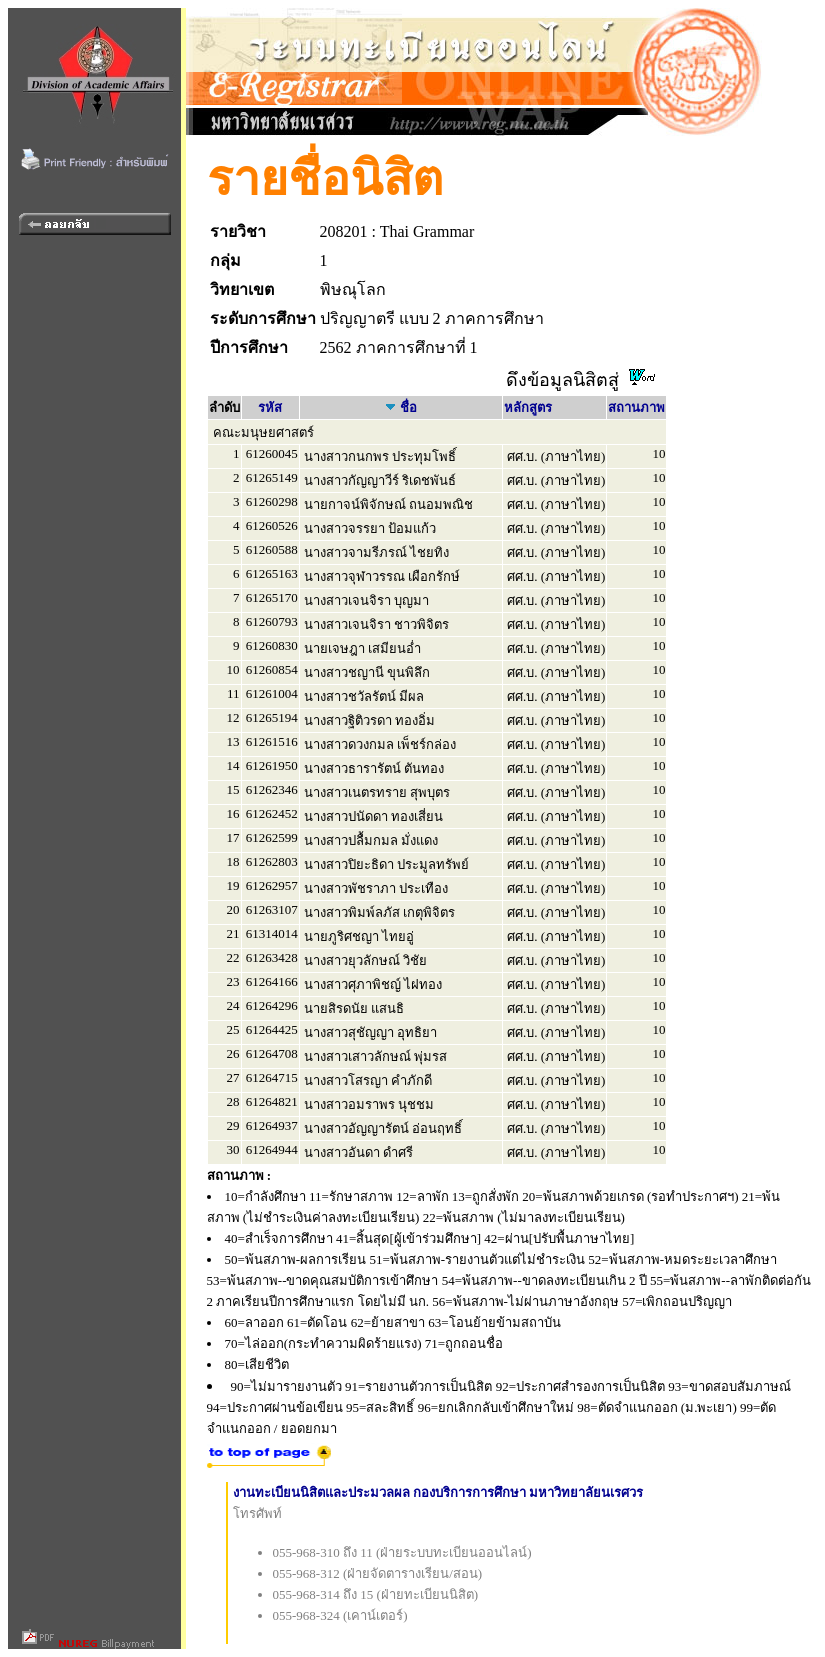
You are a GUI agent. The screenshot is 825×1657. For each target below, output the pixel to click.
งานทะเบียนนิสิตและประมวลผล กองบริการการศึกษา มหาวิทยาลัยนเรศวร (438, 1492)
